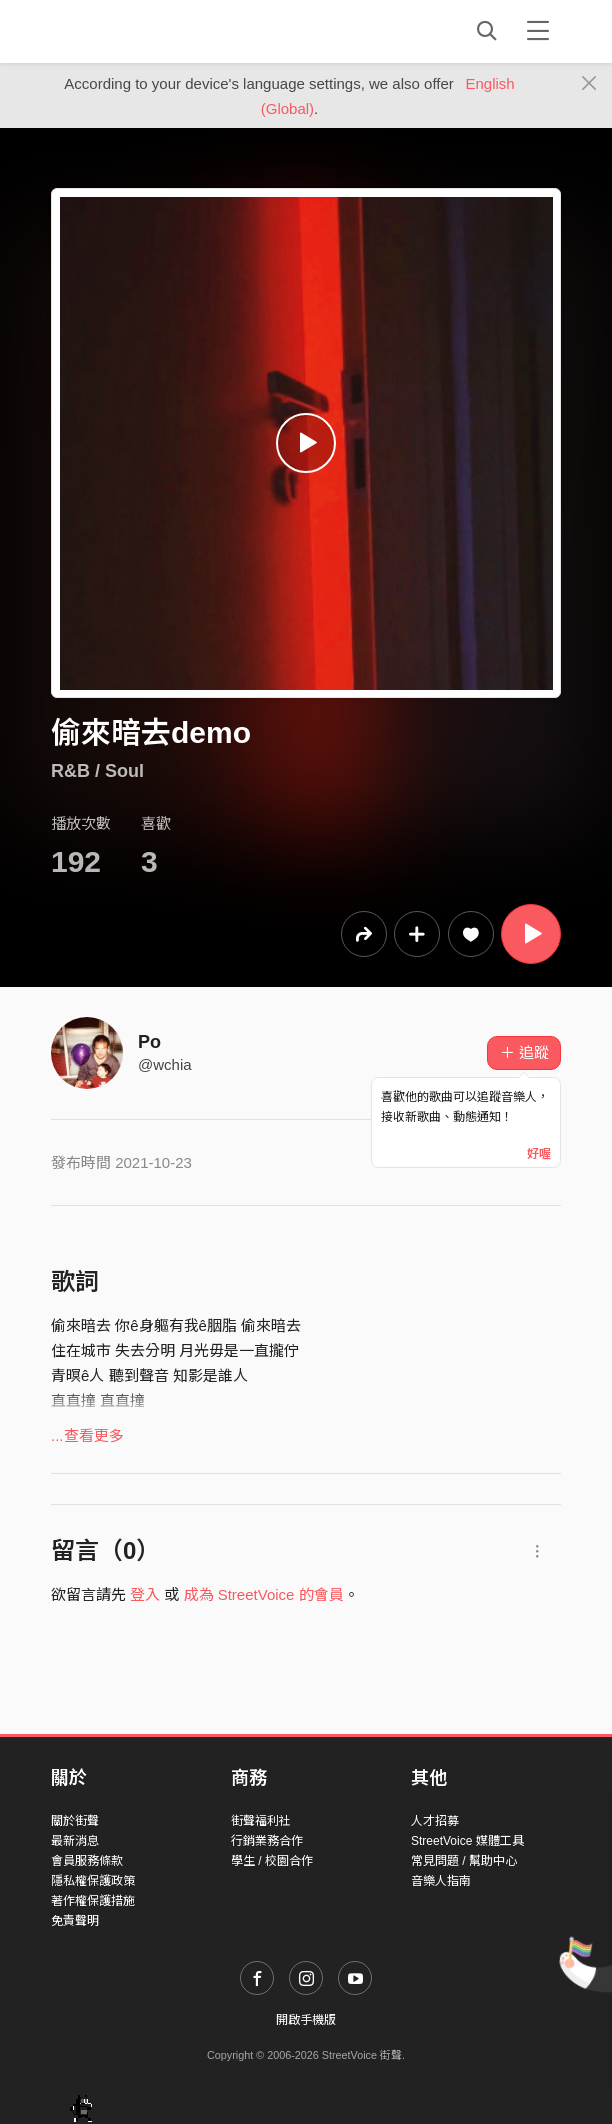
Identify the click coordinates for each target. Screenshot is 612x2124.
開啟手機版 (306, 2020)
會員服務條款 (87, 1861)
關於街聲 (75, 1821)
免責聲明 (75, 1921)
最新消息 (75, 1841)
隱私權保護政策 (93, 1881)
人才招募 (435, 1821)
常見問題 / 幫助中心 (464, 1861)
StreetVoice (133, 31)
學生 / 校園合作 (272, 1861)
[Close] (589, 84)
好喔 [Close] (539, 1154)
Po (149, 1042)
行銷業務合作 (267, 1841)
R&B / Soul (97, 771)
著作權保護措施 (93, 1901)
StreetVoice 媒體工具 (467, 1841)
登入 (145, 1594)
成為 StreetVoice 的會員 (264, 1594)
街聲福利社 (261, 1821)
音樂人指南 (441, 1881)
